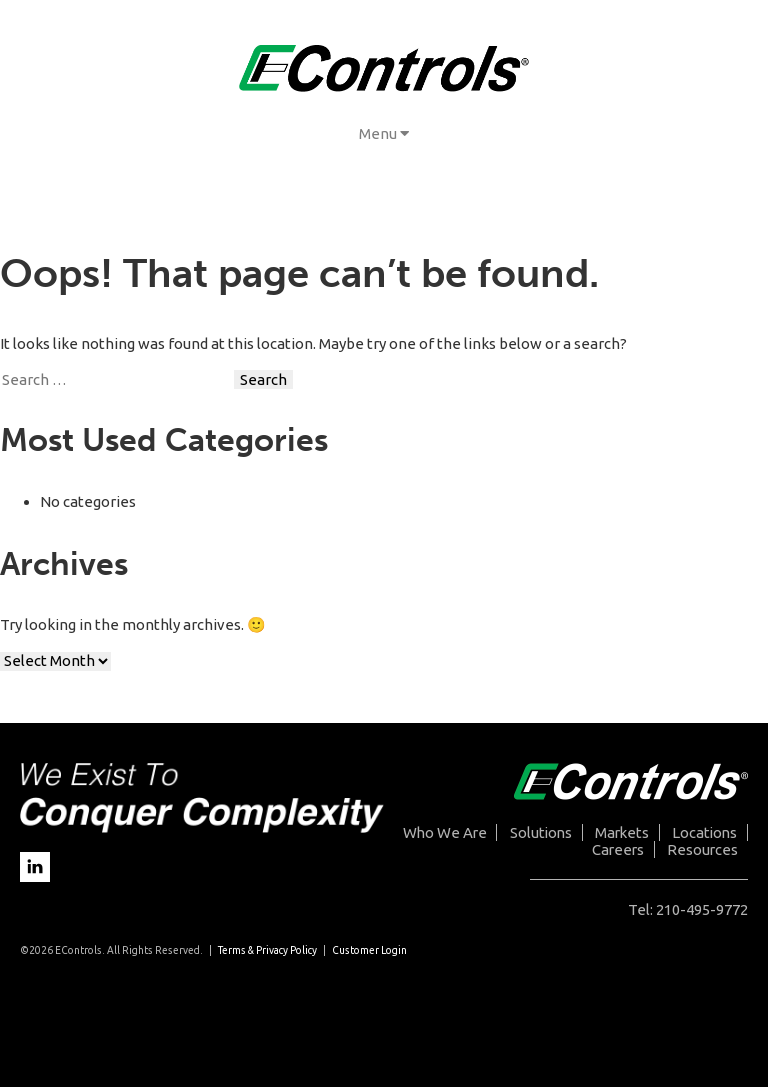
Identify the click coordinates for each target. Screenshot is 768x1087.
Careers (618, 849)
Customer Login (369, 950)
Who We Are (445, 832)
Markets (622, 832)
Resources (702, 849)
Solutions (541, 832)
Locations (704, 832)
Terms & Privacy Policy (267, 950)
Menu (384, 133)
